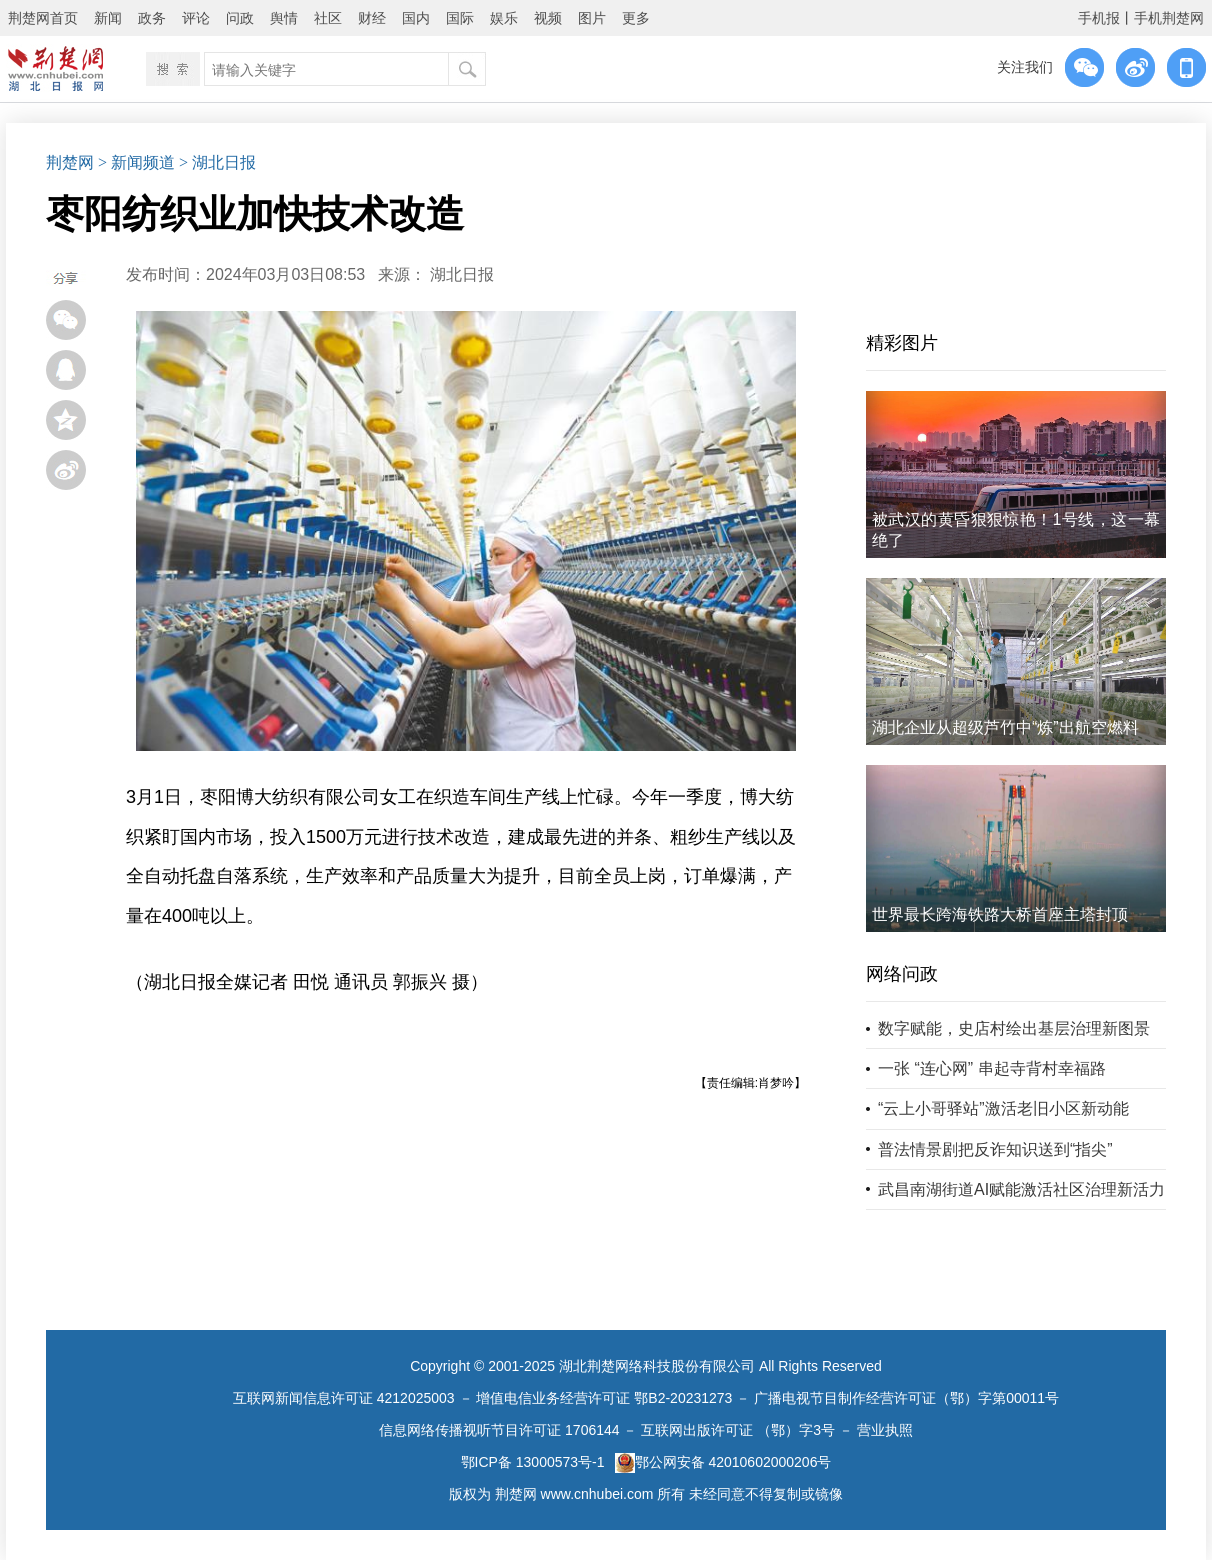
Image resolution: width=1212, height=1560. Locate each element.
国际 (460, 18)
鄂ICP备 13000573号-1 (533, 1462)
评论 (196, 18)
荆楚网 (70, 162)
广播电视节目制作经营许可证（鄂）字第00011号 (906, 1398)
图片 (592, 18)
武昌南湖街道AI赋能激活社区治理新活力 (1021, 1189)
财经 (372, 18)
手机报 (1099, 18)
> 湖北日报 (217, 162)
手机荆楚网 (1169, 18)
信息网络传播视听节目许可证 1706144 (499, 1430)
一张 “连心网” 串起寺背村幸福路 (992, 1068)
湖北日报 (462, 274)
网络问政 (902, 974)
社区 (328, 18)
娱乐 (504, 18)
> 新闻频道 (136, 162)
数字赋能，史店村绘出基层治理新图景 (1014, 1028)
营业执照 (885, 1430)
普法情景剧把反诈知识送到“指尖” (995, 1149)
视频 (548, 18)
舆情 (284, 18)
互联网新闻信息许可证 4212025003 (344, 1398)
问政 (240, 18)
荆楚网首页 (43, 18)
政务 (152, 18)
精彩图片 (902, 343)
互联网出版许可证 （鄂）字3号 (738, 1430)
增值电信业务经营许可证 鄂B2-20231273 (604, 1398)
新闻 (108, 18)
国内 (416, 18)
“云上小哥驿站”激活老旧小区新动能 (1003, 1108)
